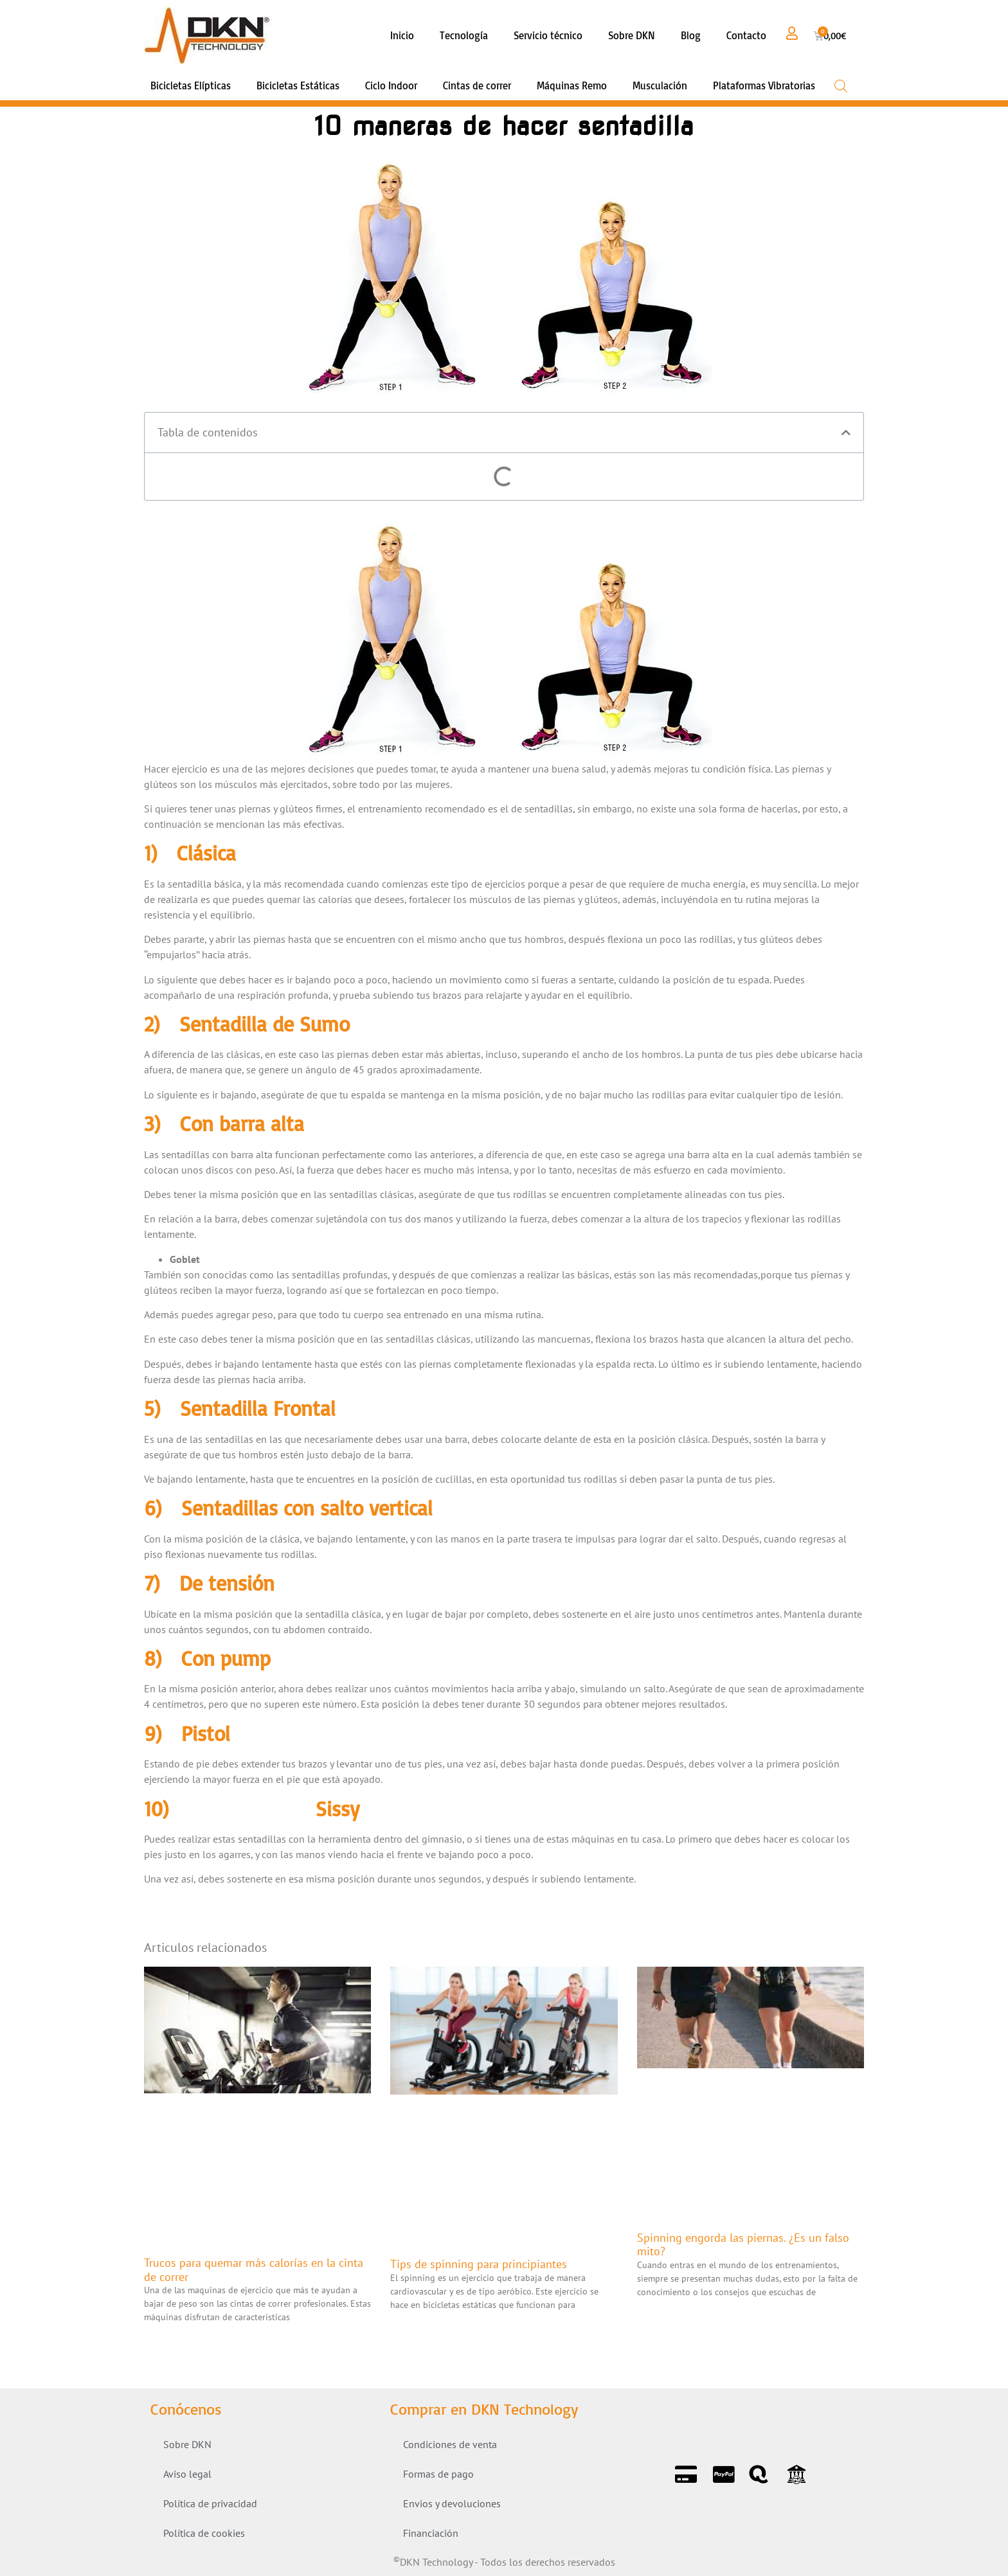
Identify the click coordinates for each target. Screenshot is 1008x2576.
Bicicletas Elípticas (190, 85)
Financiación (430, 2533)
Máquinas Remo (572, 85)
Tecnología (464, 35)
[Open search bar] (840, 86)
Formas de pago (438, 2473)
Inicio (402, 35)
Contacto (746, 35)
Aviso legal (187, 2473)
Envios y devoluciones (452, 2503)
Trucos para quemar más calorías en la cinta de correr (253, 2269)
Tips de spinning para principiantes (478, 2264)
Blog (691, 35)
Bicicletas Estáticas (297, 85)
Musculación (660, 85)
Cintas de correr (477, 85)
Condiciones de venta (450, 2444)
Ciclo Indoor (391, 85)
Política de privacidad (210, 2503)
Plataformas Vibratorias (764, 85)
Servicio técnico (548, 35)
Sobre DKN (631, 35)
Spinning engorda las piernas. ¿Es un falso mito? (743, 2244)
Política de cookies (204, 2533)
